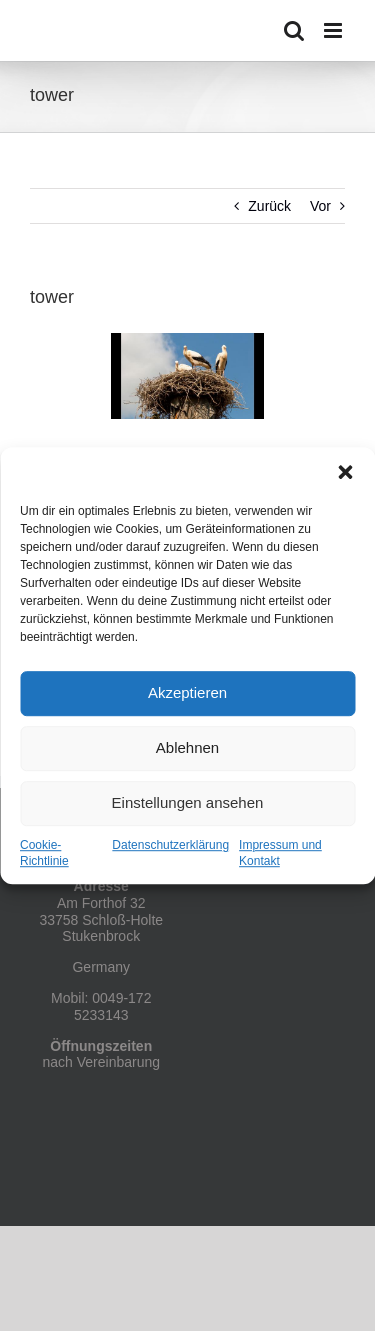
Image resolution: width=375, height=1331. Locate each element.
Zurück (269, 206)
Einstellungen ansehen (188, 802)
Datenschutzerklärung (170, 845)
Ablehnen (187, 747)
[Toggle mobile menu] (334, 30)
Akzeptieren (187, 692)
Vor (320, 206)
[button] (345, 472)
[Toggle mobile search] (294, 30)
